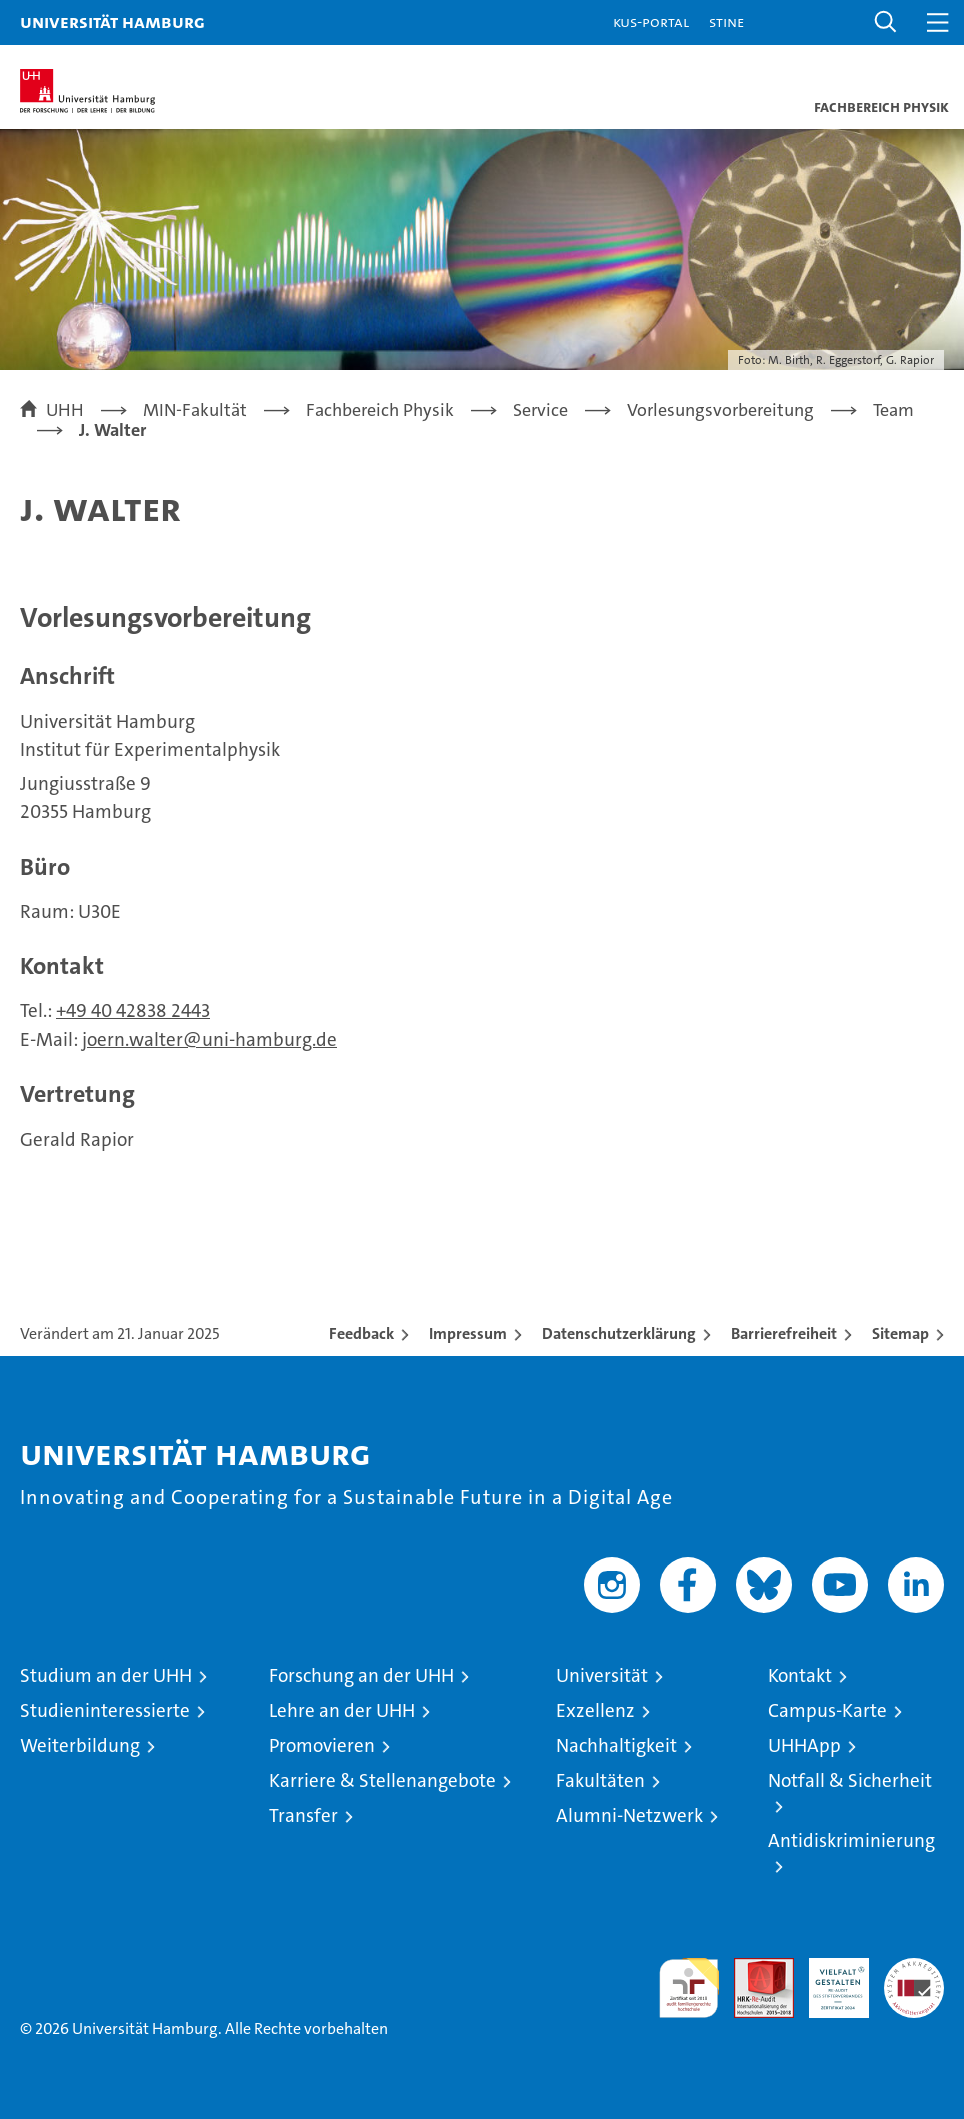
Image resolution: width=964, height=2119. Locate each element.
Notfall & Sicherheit (850, 1780)
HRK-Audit (828, 1979)
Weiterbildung (80, 1745)
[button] (886, 22)
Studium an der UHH (106, 1675)
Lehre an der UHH (342, 1710)
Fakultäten (600, 1780)
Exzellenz (595, 1710)
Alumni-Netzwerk (629, 1815)
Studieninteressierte (105, 1710)
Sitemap (900, 1333)
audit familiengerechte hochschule (689, 1988)
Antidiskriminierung (851, 1840)
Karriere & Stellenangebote (382, 1780)
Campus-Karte (827, 1710)
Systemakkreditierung (914, 1968)
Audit (753, 1968)
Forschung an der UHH (361, 1675)
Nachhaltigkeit (616, 1745)
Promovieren (322, 1745)
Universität (602, 1675)
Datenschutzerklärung (619, 1333)
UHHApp (804, 1745)
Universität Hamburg (112, 21)
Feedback (361, 1333)
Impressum (468, 1333)
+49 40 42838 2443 (133, 1010)
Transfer (303, 1815)
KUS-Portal (651, 21)
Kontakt (800, 1675)
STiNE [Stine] (726, 21)
